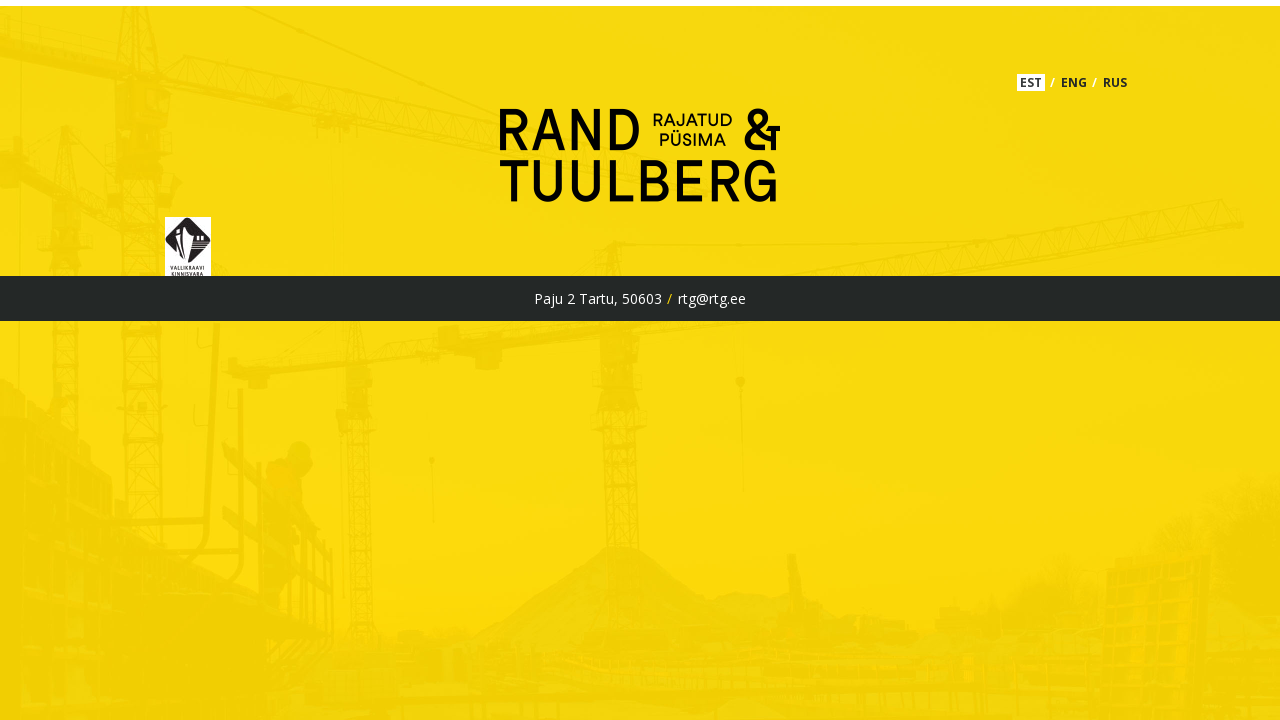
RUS (1115, 82)
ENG (1074, 82)
